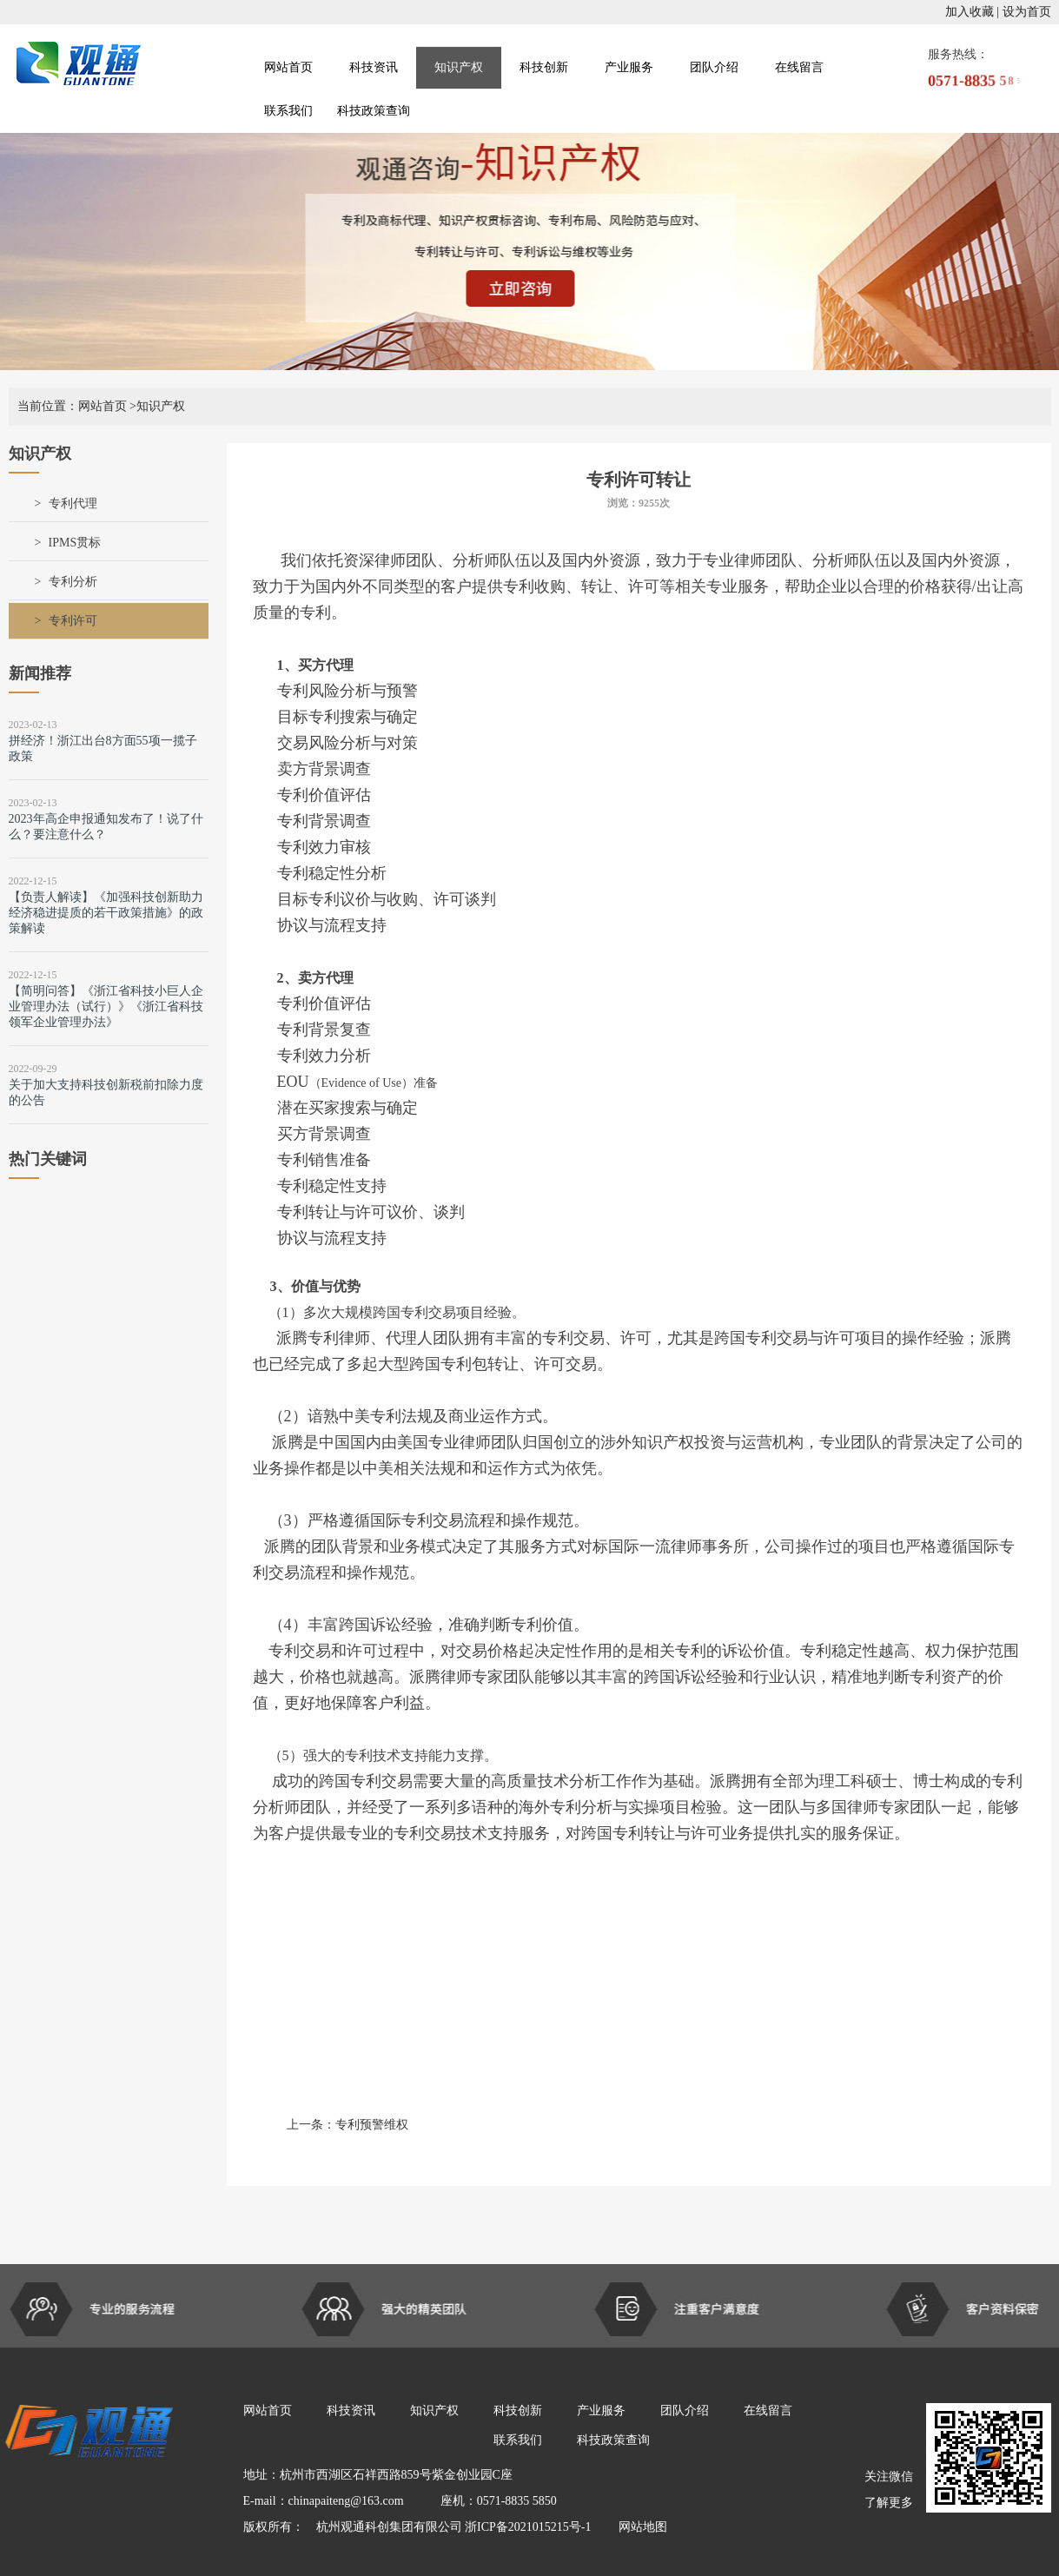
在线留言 (799, 67)
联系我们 (288, 110)
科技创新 (544, 67)
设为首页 (1027, 11)
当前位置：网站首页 (72, 406)
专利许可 (73, 620)
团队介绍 (714, 67)
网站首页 (288, 67)
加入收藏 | (972, 11)
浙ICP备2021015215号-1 (529, 2526)
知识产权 (458, 67)
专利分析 (73, 581)
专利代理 (73, 503)
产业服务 (629, 67)
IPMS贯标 (75, 542)
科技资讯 (373, 67)
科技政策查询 (373, 110)
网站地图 (636, 2526)
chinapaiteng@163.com (346, 2500)
